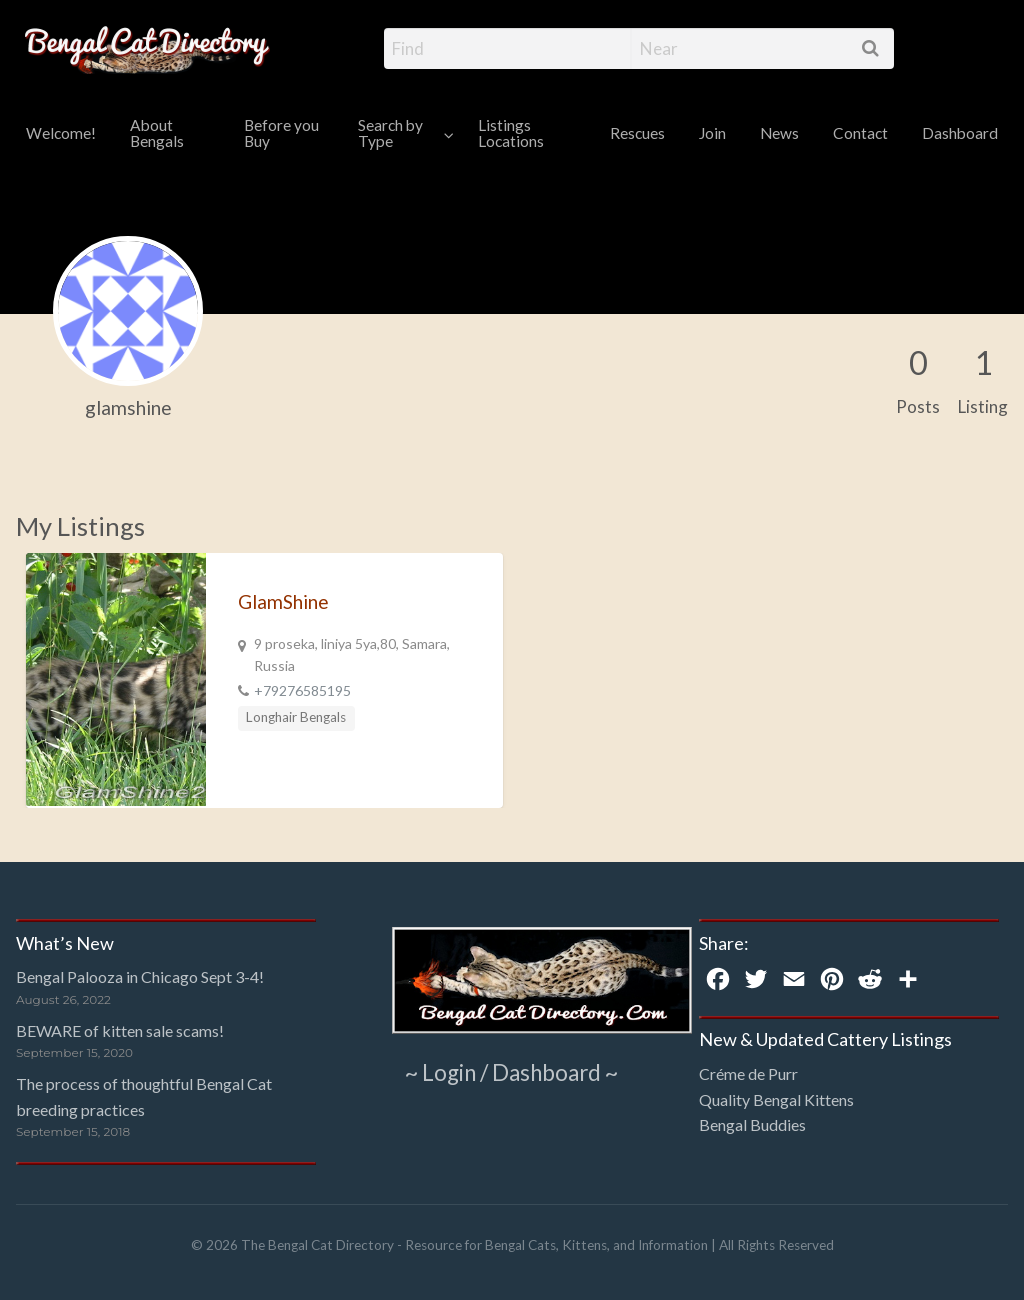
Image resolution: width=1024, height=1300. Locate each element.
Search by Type (390, 133)
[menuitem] (61, 134)
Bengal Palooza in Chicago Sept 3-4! (140, 976)
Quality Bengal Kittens (776, 1099)
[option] (264, 680)
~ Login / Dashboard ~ (511, 1071)
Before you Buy (281, 133)
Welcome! (61, 133)
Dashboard (960, 133)
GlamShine (283, 601)
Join (712, 133)
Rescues (637, 133)
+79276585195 (302, 690)
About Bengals (157, 133)
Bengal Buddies (752, 1124)
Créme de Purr (748, 1073)
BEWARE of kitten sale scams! (120, 1030)
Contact (860, 133)
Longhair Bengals (296, 717)
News (779, 133)
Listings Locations (511, 133)
